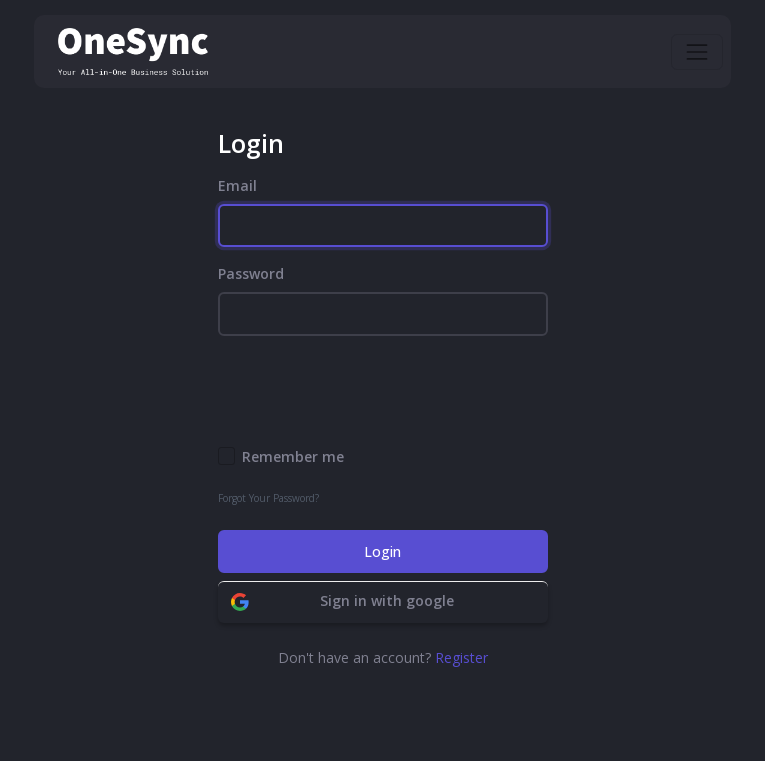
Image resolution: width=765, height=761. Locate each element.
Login (382, 551)
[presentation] (370, 391)
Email (237, 185)
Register (461, 657)
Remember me (293, 456)
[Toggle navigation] (697, 52)
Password (251, 273)
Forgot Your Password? (268, 498)
